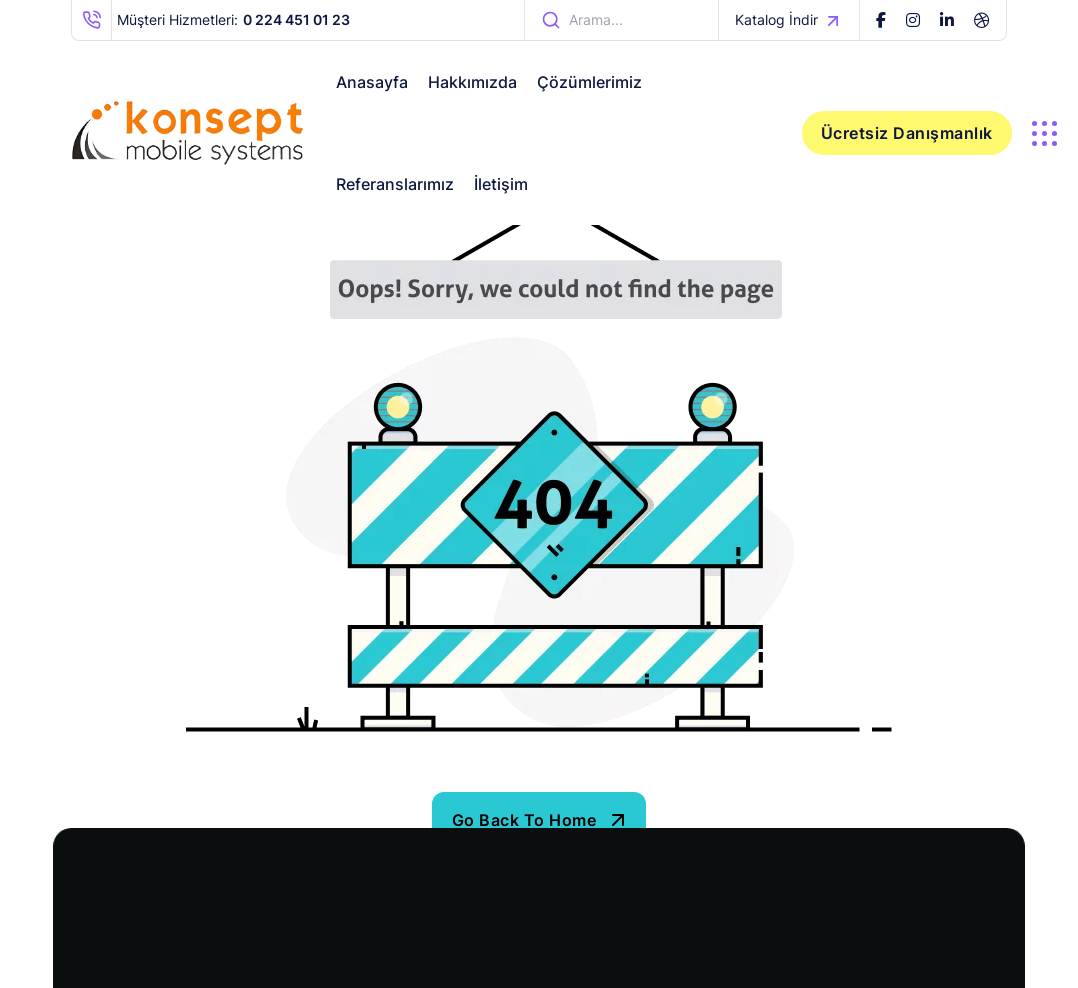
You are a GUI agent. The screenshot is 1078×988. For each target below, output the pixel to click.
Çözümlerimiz (589, 82)
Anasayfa (372, 82)
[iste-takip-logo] (187, 133)
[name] (881, 20)
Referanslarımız (395, 184)
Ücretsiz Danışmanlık (907, 133)
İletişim (501, 184)
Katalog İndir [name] (789, 20)
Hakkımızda (472, 82)
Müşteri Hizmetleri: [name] (211, 20)
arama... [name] (582, 20)
